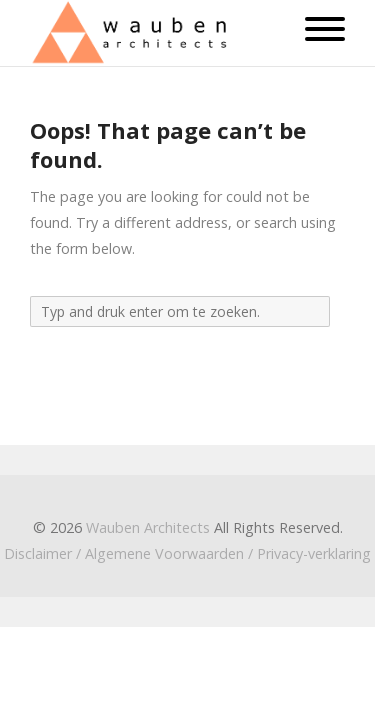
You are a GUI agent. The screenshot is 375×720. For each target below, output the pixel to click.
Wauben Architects (148, 527)
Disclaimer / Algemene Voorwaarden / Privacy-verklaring (187, 553)
